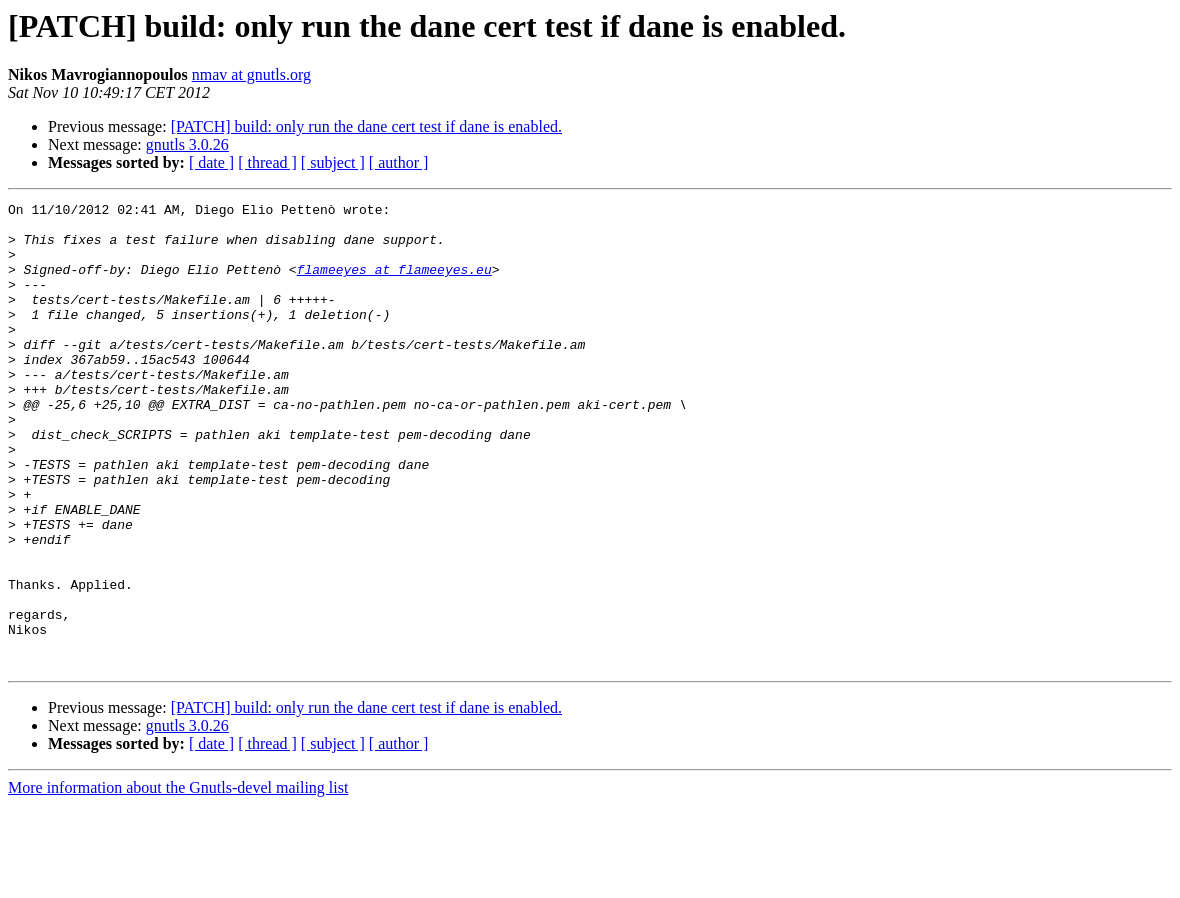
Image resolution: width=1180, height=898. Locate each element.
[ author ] (399, 162)
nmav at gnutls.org (251, 74)
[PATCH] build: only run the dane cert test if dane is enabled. (366, 126)
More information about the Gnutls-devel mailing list (178, 880)
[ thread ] (267, 162)
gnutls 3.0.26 (187, 144)
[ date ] (211, 162)
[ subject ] (333, 162)
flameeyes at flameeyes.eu (394, 284)
